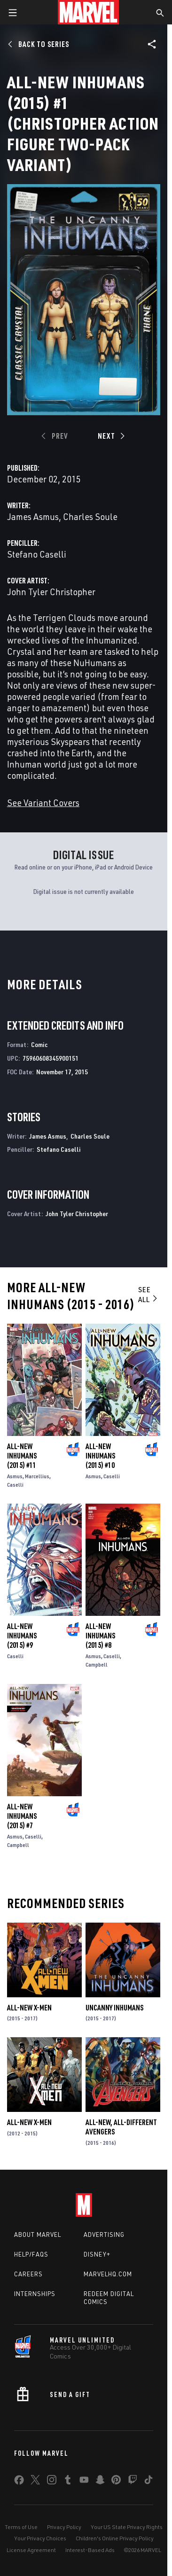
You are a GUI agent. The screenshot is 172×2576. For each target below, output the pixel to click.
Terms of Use (21, 2526)
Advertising (104, 2234)
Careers (28, 2274)
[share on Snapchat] (100, 2481)
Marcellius (37, 1476)
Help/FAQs (31, 2254)
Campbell (97, 1664)
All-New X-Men (29, 2007)
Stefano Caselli (36, 554)
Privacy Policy (64, 2526)
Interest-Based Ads (90, 2549)
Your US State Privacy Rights (127, 2526)
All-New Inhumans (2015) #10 (100, 1456)
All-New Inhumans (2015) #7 (22, 1816)
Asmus (15, 1476)
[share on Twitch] (132, 2481)
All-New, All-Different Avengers (121, 2127)
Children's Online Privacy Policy (115, 2538)
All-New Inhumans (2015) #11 (22, 1456)
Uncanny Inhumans (114, 2007)
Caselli (15, 1484)
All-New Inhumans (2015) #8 (100, 1636)
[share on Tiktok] (148, 2481)
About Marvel (37, 2234)
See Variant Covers (43, 802)
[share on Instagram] (51, 2481)
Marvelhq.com (108, 2274)
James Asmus (33, 516)
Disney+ (97, 2254)
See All (148, 1294)
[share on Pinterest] (116, 2481)
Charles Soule (90, 516)
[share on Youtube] (84, 2481)
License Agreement (31, 2549)
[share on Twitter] (35, 2481)
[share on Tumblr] (67, 2481)
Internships (34, 2293)
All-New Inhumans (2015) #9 (22, 1636)
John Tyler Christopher (51, 591)
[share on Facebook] (19, 2482)
